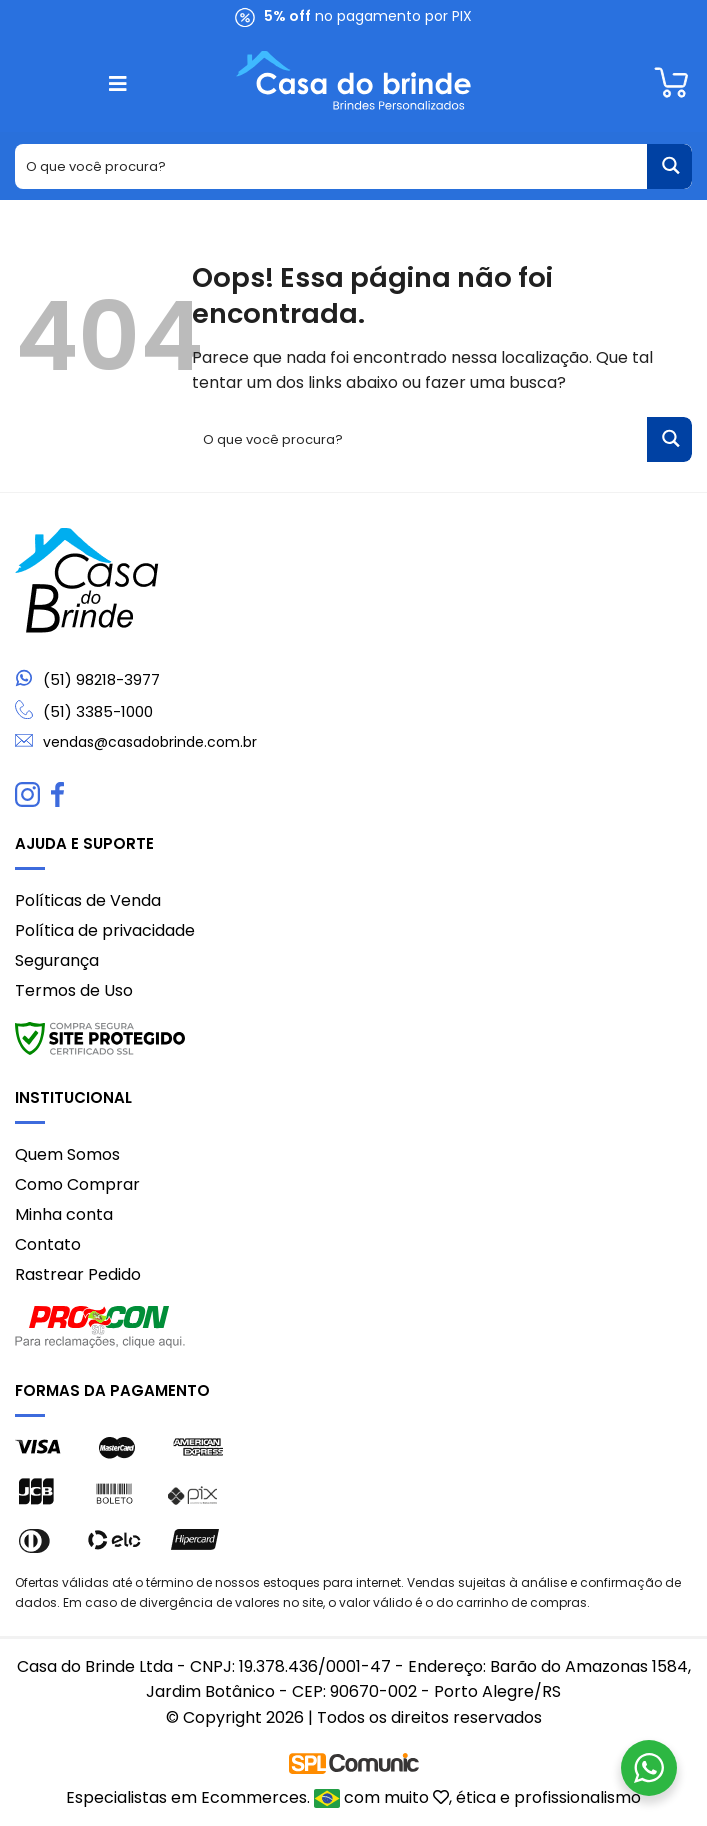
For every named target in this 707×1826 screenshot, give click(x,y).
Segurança (57, 960)
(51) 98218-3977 (101, 680)
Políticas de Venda (88, 900)
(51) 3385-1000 (98, 711)
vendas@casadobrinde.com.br (150, 742)
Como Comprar (77, 1184)
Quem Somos (67, 1154)
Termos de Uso (74, 990)
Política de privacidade (105, 930)
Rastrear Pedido (78, 1274)
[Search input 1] (332, 166)
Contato (48, 1244)
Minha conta (64, 1214)
